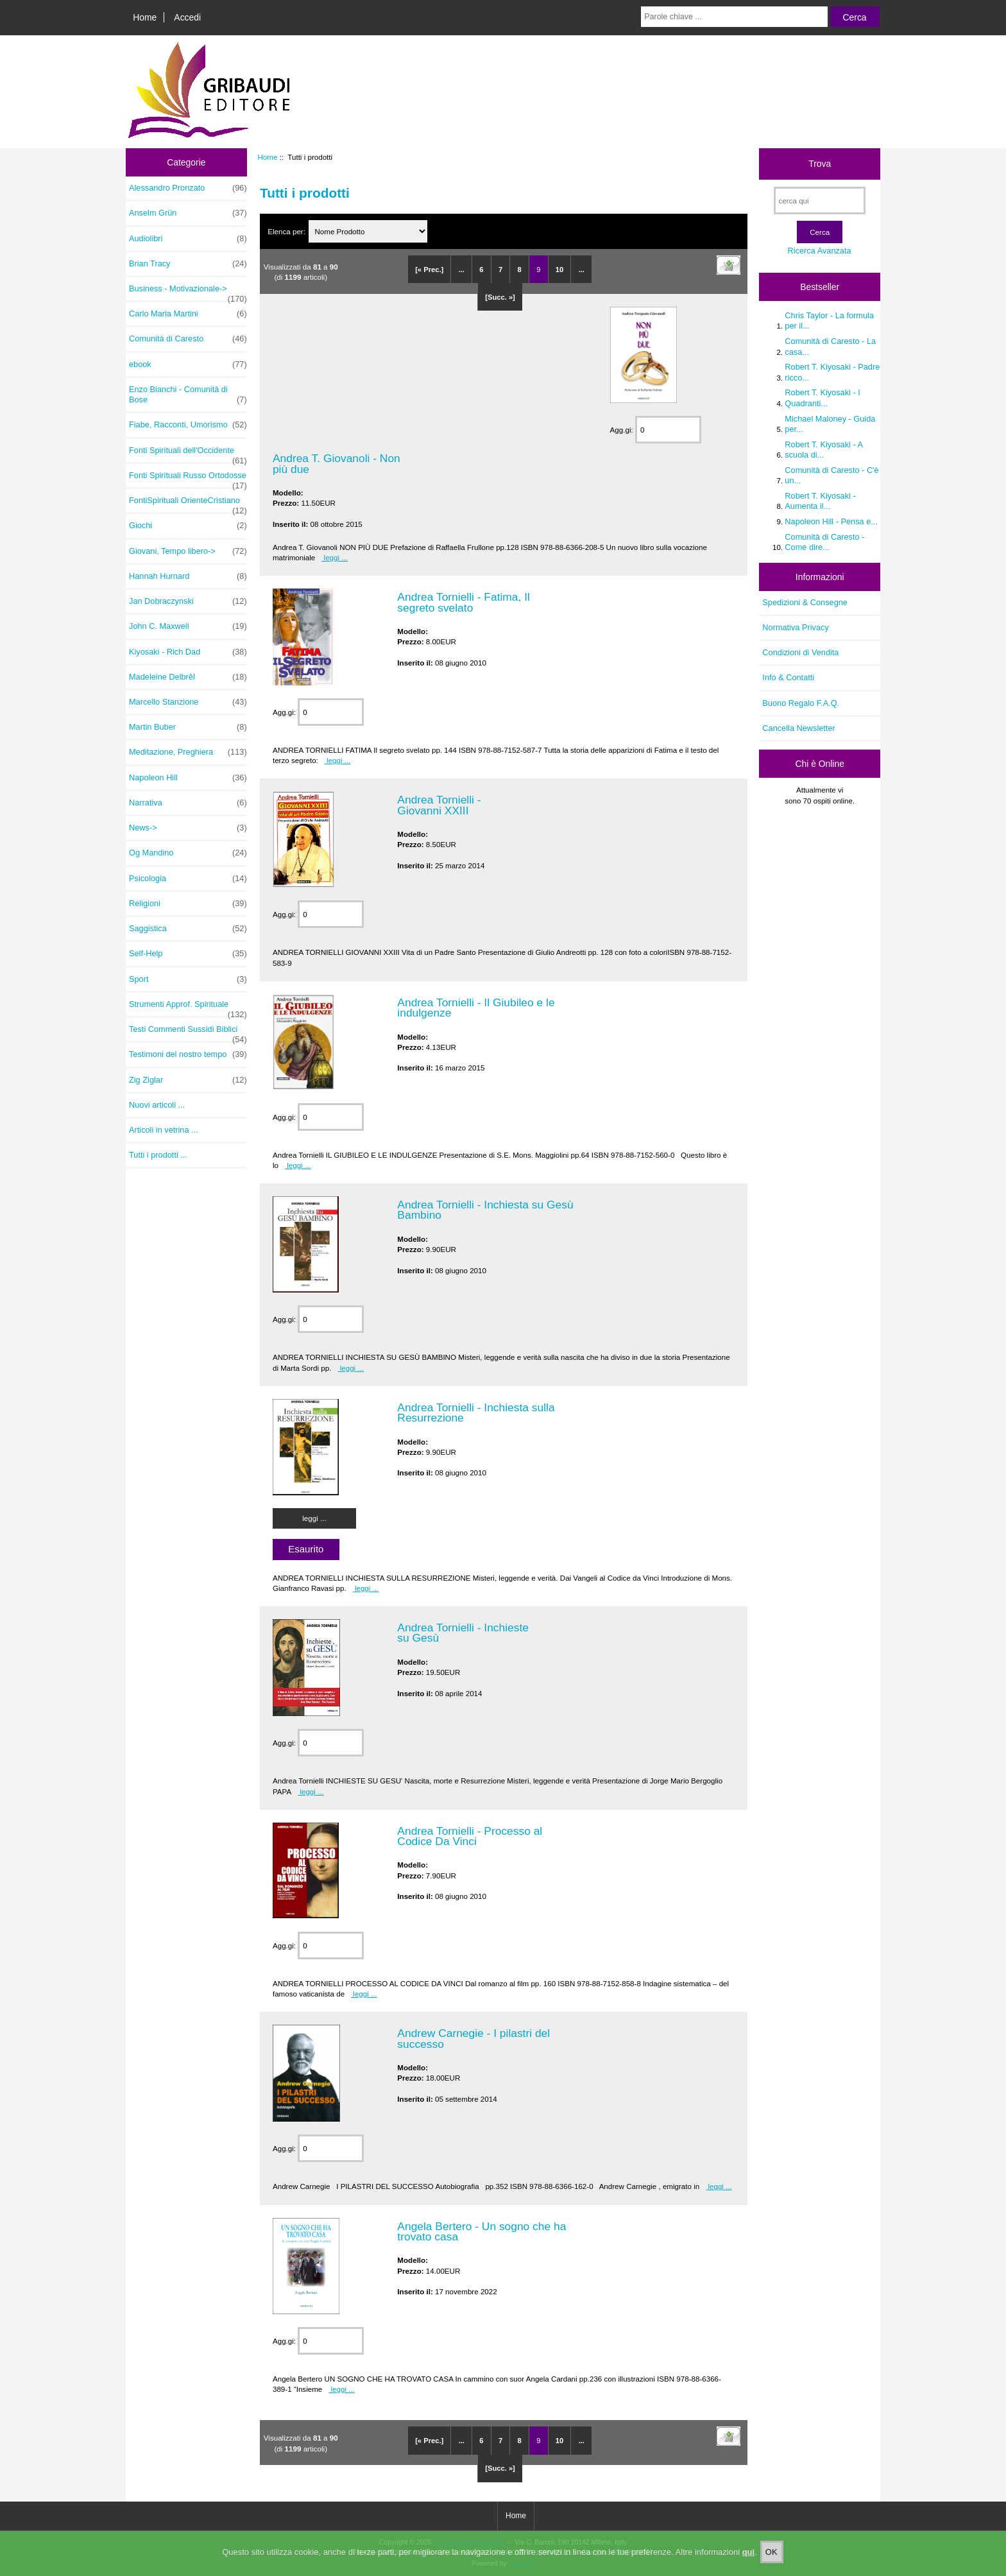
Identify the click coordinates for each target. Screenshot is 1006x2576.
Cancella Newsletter (798, 728)
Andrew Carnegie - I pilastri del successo (473, 2038)
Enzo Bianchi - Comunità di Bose (188, 394)
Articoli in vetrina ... (163, 1130)
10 (559, 269)
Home (145, 17)
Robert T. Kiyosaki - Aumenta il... (820, 501)
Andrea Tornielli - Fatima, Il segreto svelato (463, 602)
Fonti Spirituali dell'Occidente (188, 453)
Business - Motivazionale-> (188, 292)
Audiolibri (188, 239)
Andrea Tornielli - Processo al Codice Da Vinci (469, 1836)
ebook (188, 364)
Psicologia (188, 878)
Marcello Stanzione (188, 702)
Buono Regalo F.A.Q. (800, 703)
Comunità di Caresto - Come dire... (824, 542)
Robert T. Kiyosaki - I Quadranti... (822, 398)
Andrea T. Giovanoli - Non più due (336, 463)
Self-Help (188, 954)
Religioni (188, 903)
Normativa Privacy (795, 627)
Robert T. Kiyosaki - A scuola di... (823, 449)
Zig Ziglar (188, 1080)
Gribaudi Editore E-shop (468, 2542)
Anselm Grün (188, 213)
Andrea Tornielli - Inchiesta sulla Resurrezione (475, 1412)
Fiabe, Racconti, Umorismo (188, 425)
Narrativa (188, 803)
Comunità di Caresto (188, 339)
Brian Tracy (188, 264)
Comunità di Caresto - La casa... (830, 346)
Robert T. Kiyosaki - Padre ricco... (832, 372)
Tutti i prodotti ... (158, 1155)
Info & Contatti (788, 677)
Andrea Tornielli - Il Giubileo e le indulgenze (475, 1007)
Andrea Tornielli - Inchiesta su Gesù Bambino (485, 1209)
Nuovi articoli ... (157, 1105)
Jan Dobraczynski (188, 601)
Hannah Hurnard (188, 576)
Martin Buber (188, 727)
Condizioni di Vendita (800, 652)
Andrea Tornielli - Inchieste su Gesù (463, 1632)
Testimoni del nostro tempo (188, 1054)
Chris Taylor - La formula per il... (829, 321)
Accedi (187, 17)
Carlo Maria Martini (188, 314)
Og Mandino (188, 853)
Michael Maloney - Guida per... (830, 424)
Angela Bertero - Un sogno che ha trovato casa (481, 2231)
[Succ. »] (500, 297)
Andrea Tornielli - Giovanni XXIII (439, 804)
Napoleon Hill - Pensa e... (831, 521)
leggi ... (334, 557)
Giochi (188, 525)
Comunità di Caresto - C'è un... (831, 475)
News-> (188, 828)
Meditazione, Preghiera (188, 752)
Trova (819, 164)
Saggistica (188, 928)
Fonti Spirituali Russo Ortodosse (188, 478)
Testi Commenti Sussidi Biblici (188, 1032)
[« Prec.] (429, 269)
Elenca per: (287, 231)
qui (748, 2565)
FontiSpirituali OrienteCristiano (188, 503)
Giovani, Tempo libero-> (188, 551)
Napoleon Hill (188, 778)
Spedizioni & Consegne (805, 602)
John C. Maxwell (188, 626)
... (462, 269)
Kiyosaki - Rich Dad (188, 652)
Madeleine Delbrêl (188, 677)
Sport (188, 979)
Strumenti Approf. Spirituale (188, 1007)
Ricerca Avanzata (819, 250)
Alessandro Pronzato (188, 188)
